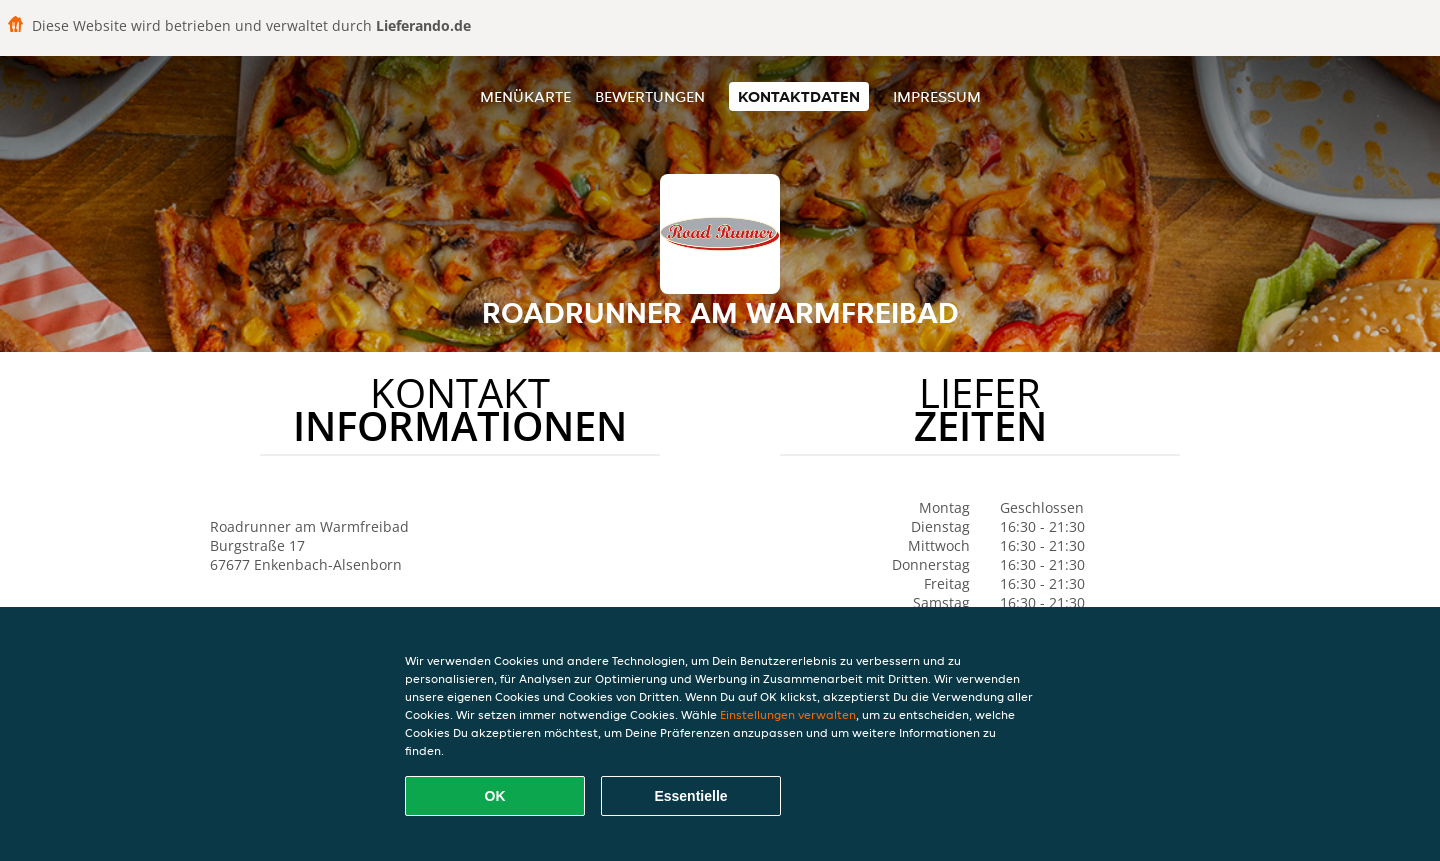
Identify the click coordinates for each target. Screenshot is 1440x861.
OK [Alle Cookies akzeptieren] (495, 796)
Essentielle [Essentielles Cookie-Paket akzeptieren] (690, 796)
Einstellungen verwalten (788, 714)
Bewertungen (650, 96)
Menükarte (525, 96)
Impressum (937, 96)
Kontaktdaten (799, 96)
